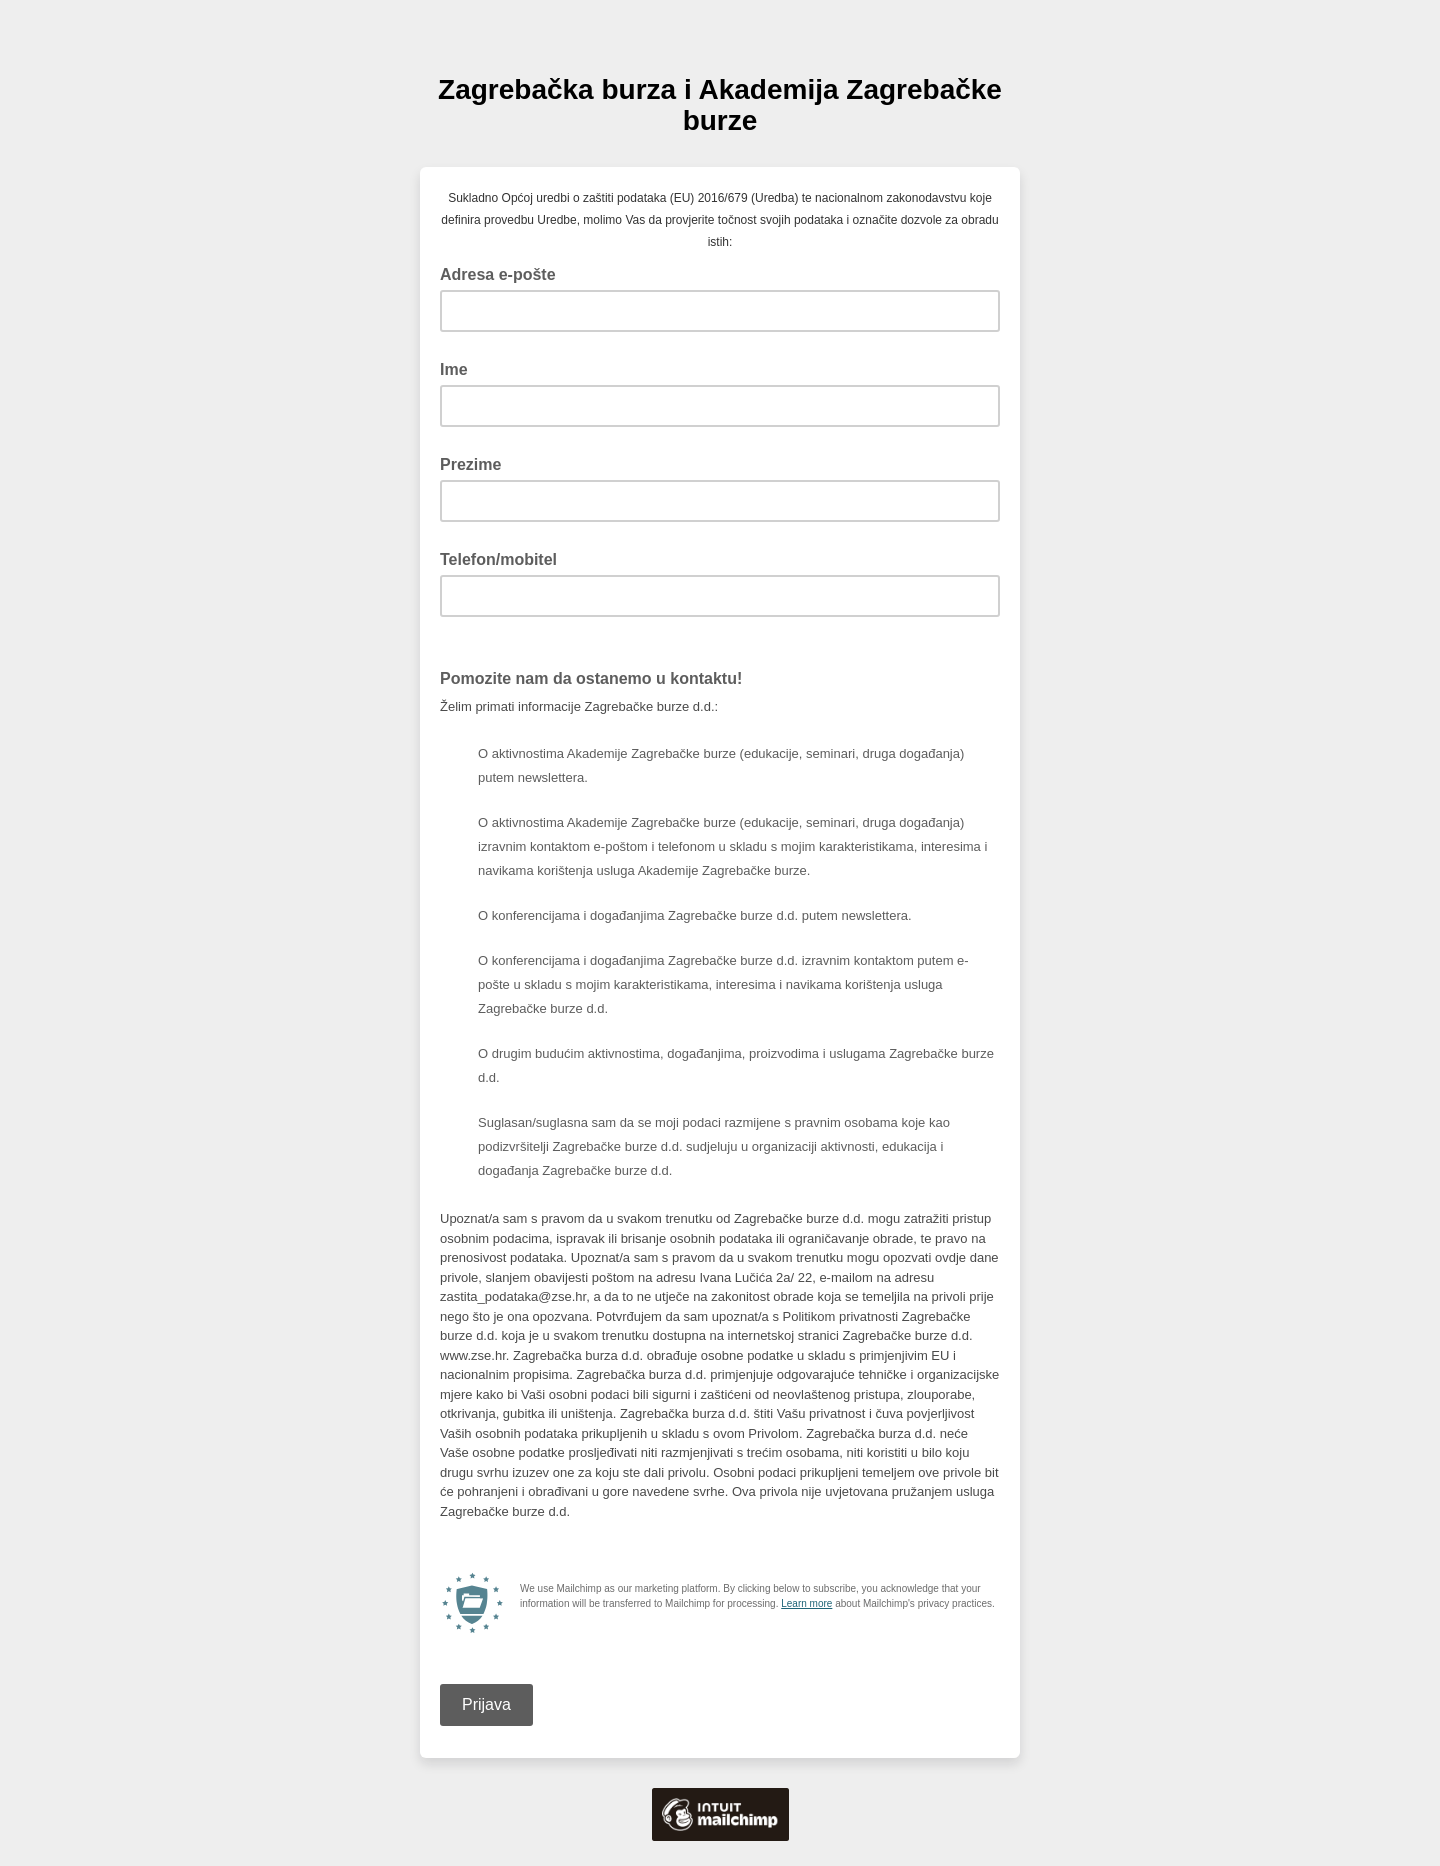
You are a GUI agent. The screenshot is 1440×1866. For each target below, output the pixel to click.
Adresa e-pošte (504, 273)
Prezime (470, 464)
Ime (454, 369)
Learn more (806, 1603)
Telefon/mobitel (498, 559)
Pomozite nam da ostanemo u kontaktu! (597, 677)
